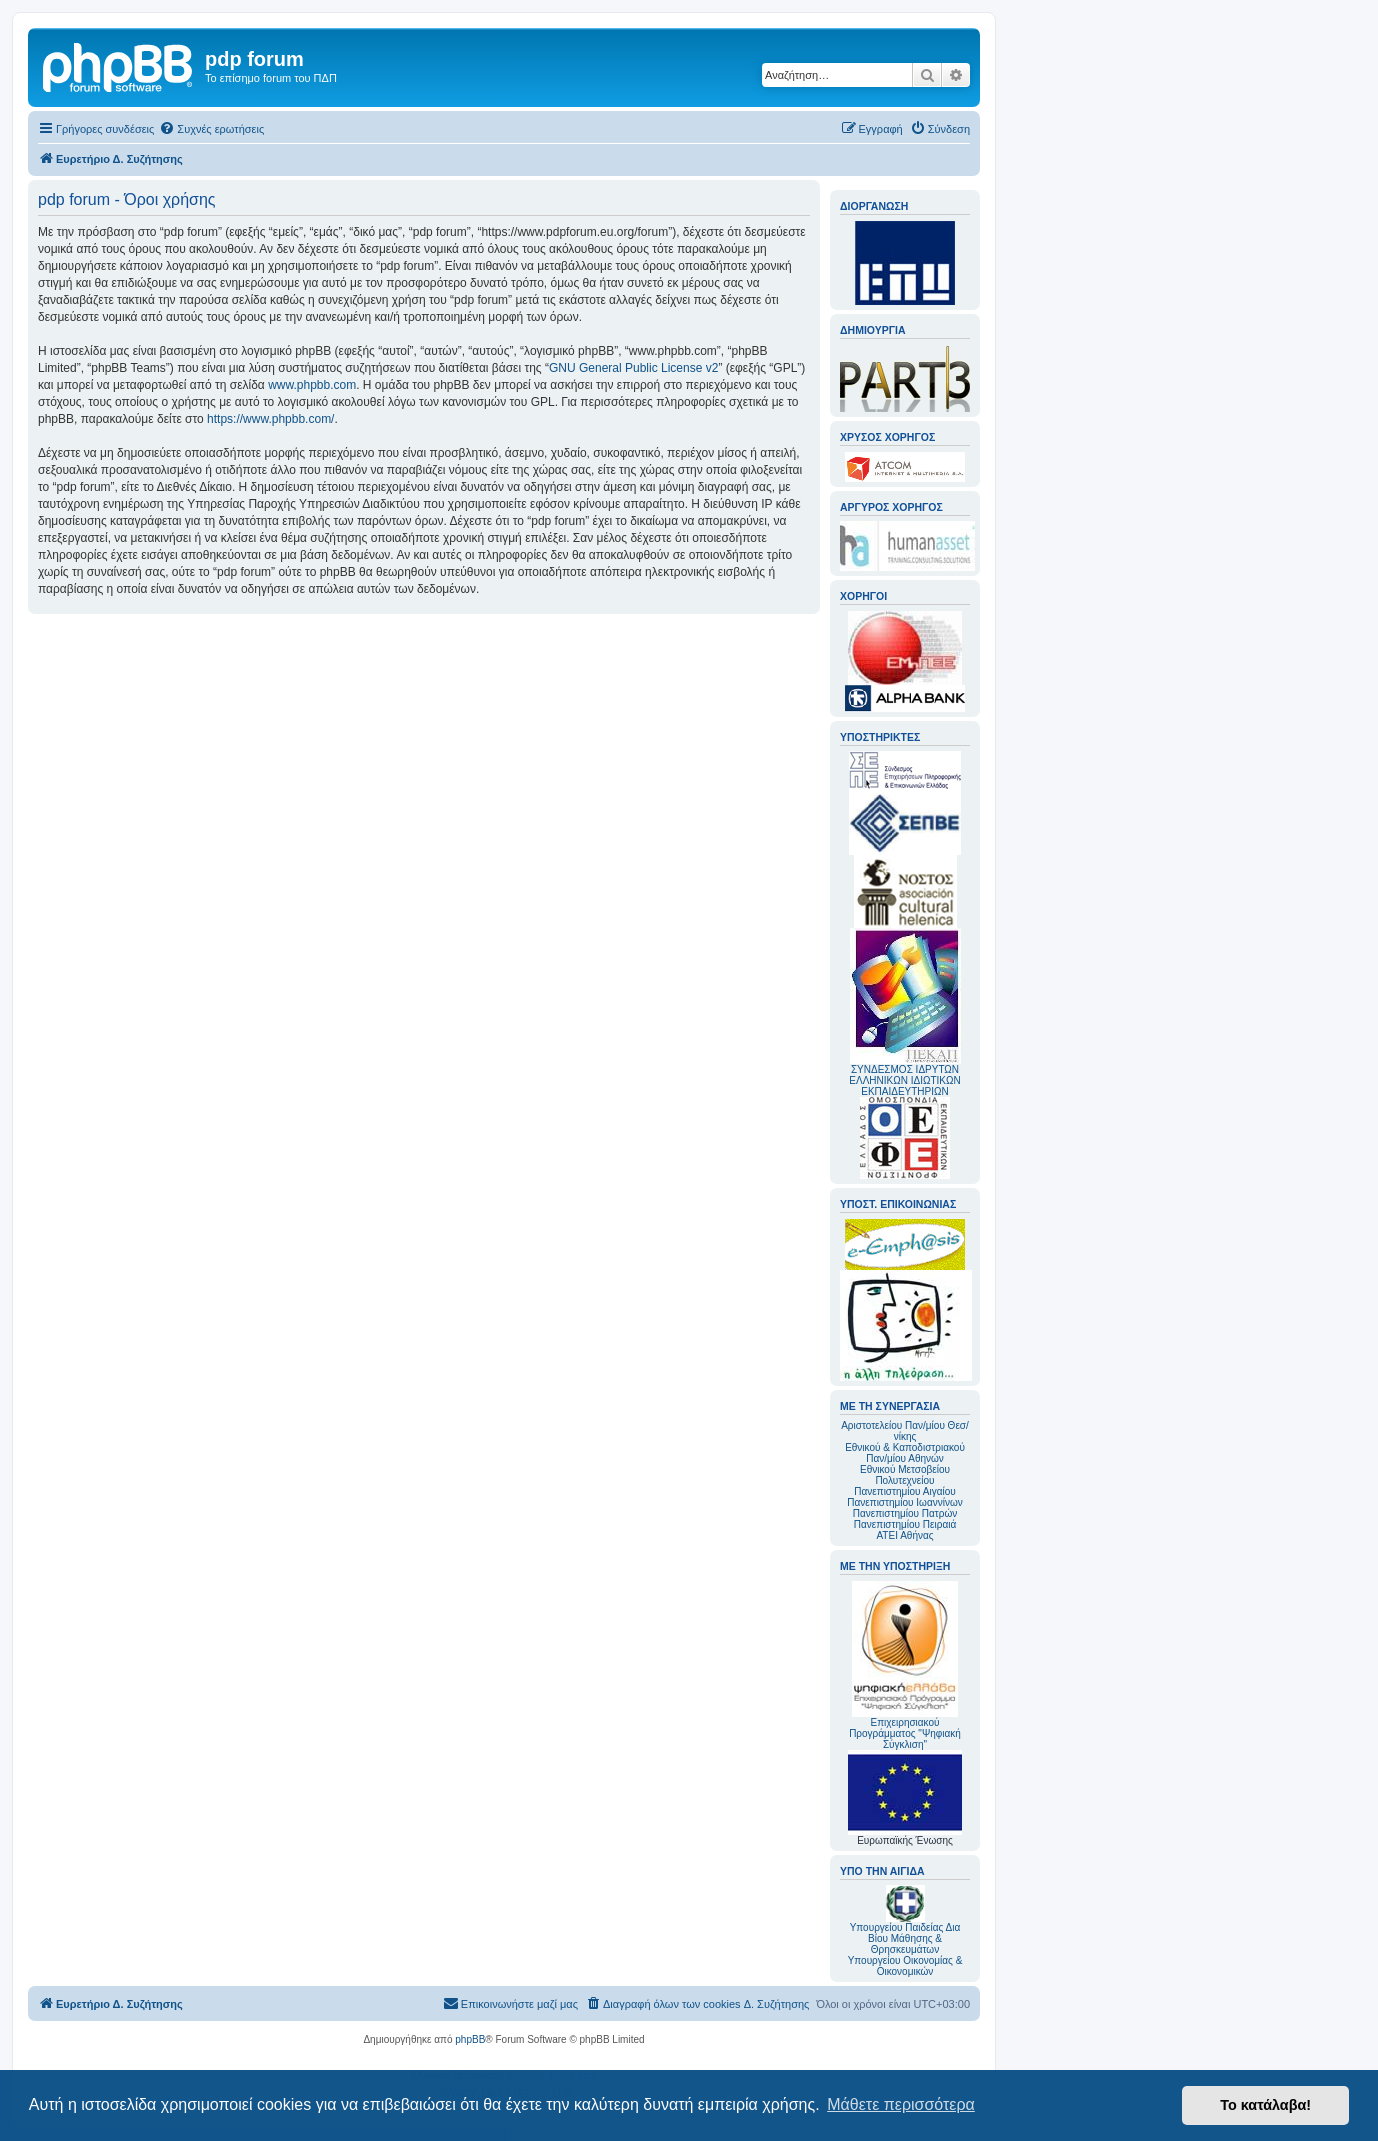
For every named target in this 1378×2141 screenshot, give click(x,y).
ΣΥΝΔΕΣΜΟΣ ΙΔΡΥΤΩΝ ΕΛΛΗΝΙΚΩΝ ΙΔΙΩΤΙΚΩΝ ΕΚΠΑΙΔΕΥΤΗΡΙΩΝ (904, 1080)
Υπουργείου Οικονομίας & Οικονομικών (905, 1966)
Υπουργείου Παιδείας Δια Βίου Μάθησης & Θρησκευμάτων (905, 1938)
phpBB (470, 2039)
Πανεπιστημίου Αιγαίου (904, 1491)
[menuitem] (211, 129)
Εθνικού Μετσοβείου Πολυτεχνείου (905, 1475)
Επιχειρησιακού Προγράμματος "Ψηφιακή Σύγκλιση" (905, 1665)
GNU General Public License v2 (633, 368)
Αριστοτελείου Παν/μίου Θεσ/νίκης (905, 1431)
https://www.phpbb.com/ (270, 419)
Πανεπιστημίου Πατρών (905, 1513)
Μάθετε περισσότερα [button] (901, 2104)
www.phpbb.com (312, 385)
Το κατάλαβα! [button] (1265, 2105)
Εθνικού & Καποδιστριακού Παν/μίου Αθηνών (905, 1453)
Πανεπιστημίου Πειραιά (905, 1524)
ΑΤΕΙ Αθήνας (904, 1535)
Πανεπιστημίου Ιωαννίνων (904, 1502)
